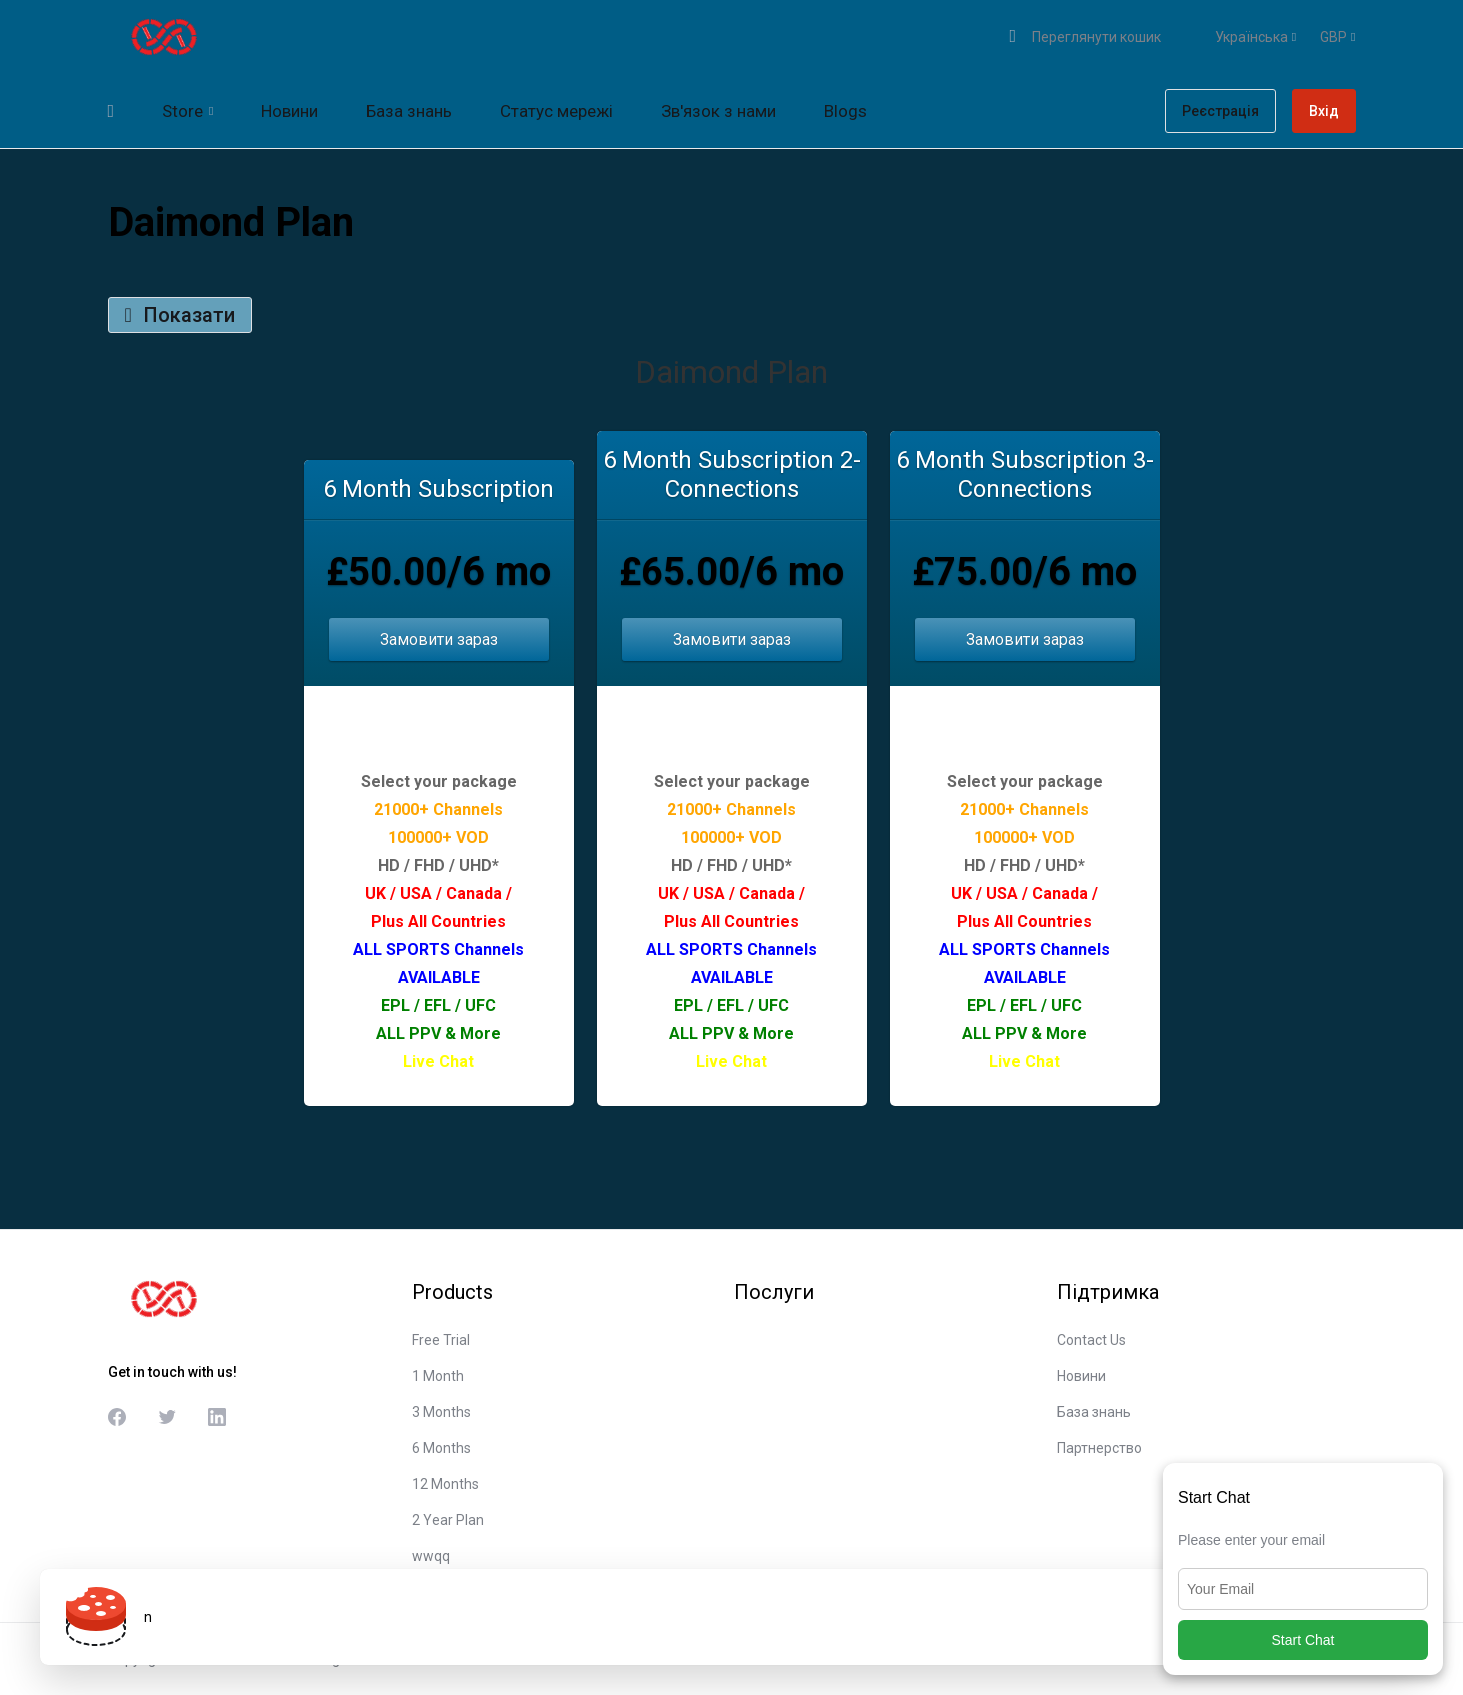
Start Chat (1302, 1640)
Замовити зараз (439, 639)
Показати (180, 315)
